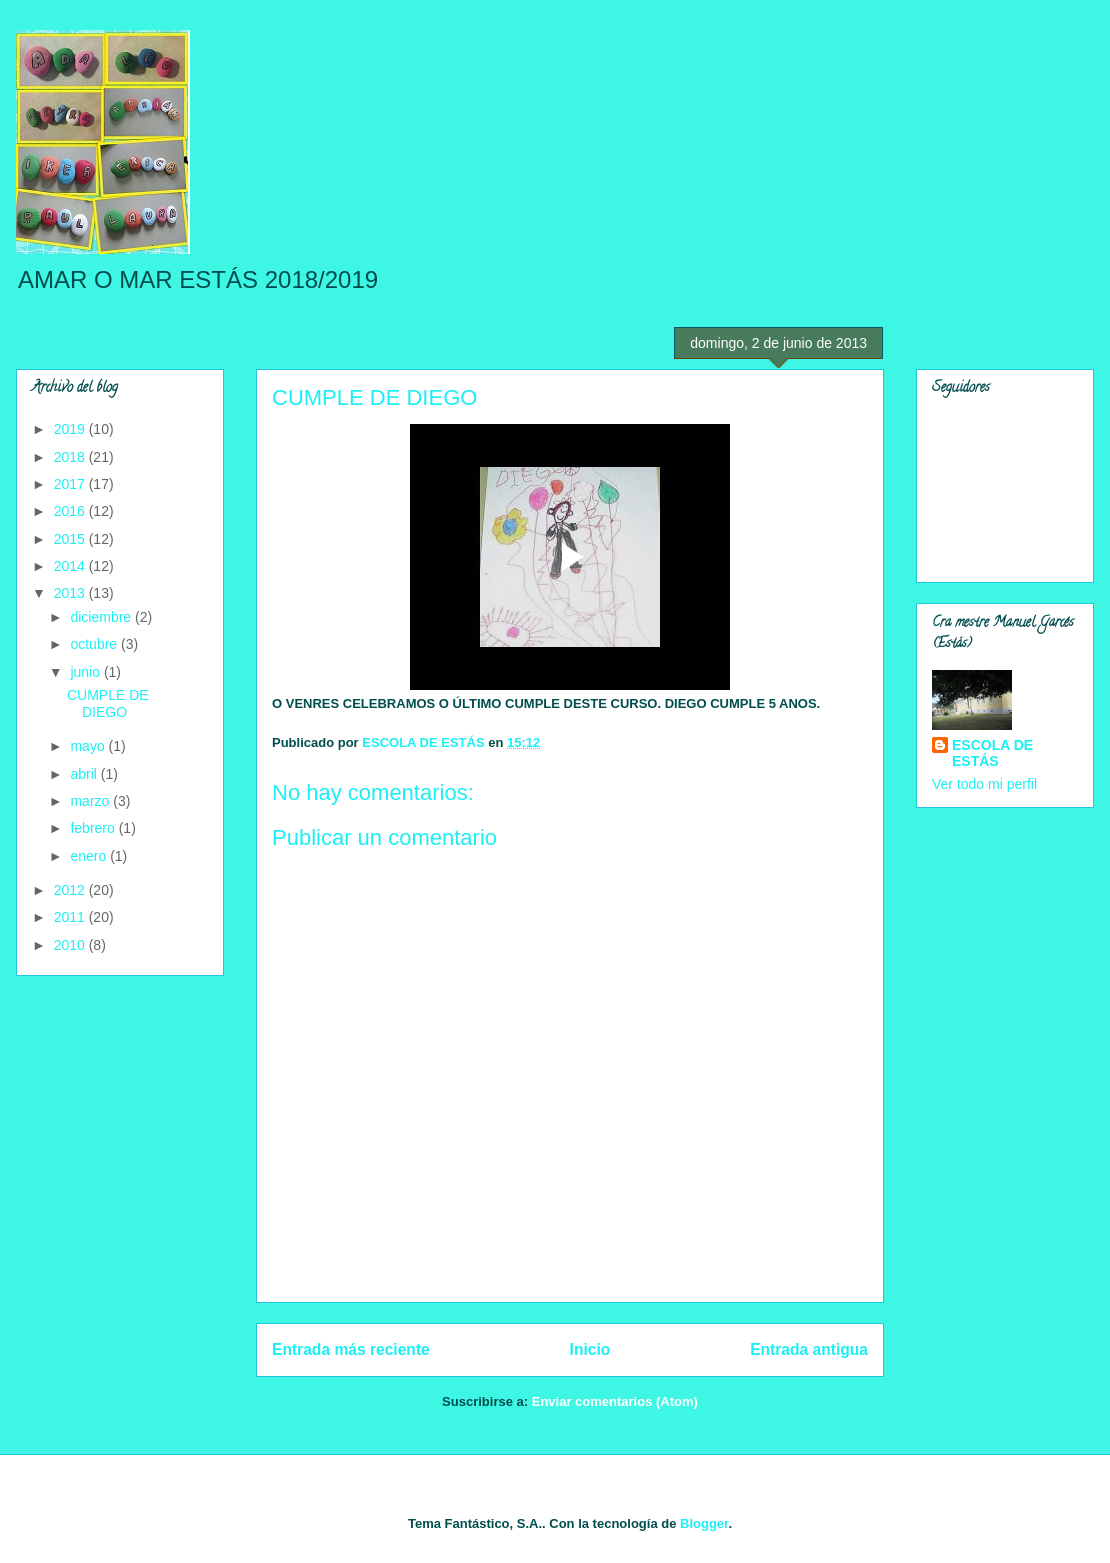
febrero (94, 828)
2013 (71, 593)
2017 (71, 484)
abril (85, 774)
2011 (71, 917)
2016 (71, 511)
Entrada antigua (809, 1349)
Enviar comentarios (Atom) (615, 1401)
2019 (71, 429)
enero (90, 856)
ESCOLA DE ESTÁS (992, 753)
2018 (71, 457)
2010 (71, 945)
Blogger (704, 1523)
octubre (95, 644)
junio (86, 672)
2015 (71, 539)
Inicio (590, 1349)
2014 (71, 566)
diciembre (102, 617)
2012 (71, 890)
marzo (91, 801)
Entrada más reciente (351, 1349)
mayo (89, 746)
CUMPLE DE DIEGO (108, 703)
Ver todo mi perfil (984, 784)
